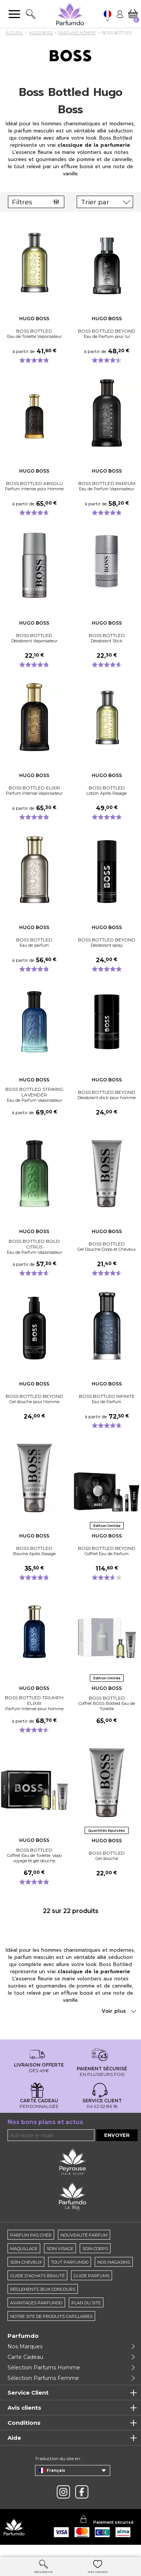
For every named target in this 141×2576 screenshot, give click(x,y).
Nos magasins (113, 2272)
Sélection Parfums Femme (43, 2388)
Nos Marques (25, 2357)
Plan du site (86, 2313)
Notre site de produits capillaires (51, 2327)
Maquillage (24, 2259)
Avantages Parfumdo (36, 2313)
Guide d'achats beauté (37, 2286)
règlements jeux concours (42, 2299)
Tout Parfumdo (69, 2272)
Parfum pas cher (31, 2245)
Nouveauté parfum (84, 2245)
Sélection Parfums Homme (44, 2378)
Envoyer (117, 2146)
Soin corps (95, 2259)
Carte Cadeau (25, 2367)
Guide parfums (91, 2286)
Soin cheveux (26, 2272)
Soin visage (60, 2259)
